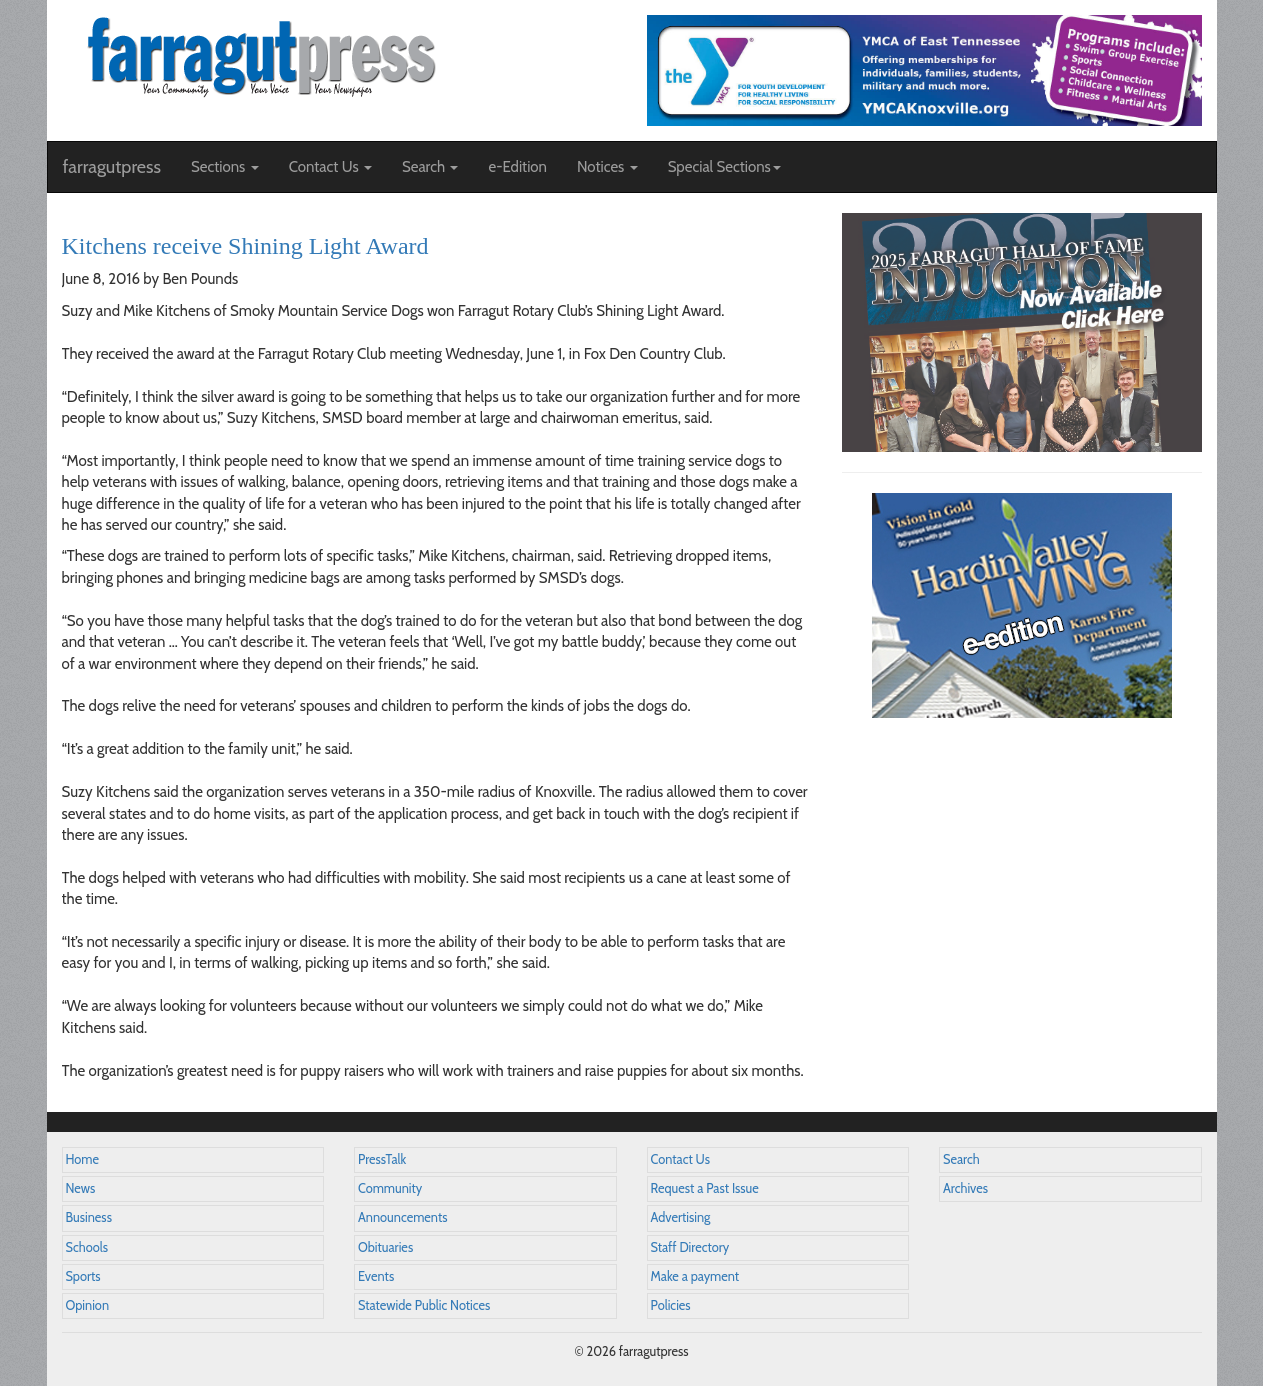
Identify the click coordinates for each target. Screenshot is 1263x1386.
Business (89, 1217)
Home (83, 1159)
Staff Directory (690, 1247)
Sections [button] (225, 167)
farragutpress (112, 167)
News (81, 1188)
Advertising (681, 1217)
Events (376, 1276)
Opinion (88, 1305)
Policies (671, 1305)
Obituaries (385, 1247)
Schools (87, 1247)
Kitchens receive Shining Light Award (245, 246)
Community (390, 1188)
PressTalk (382, 1159)
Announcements (402, 1217)
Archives (965, 1188)
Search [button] (430, 167)
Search (961, 1159)
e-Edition (517, 167)
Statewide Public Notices (424, 1305)
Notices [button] (607, 167)
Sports (83, 1276)
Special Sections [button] (724, 167)
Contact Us (680, 1159)
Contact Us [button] (330, 167)
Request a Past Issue (705, 1188)
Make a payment (695, 1276)
